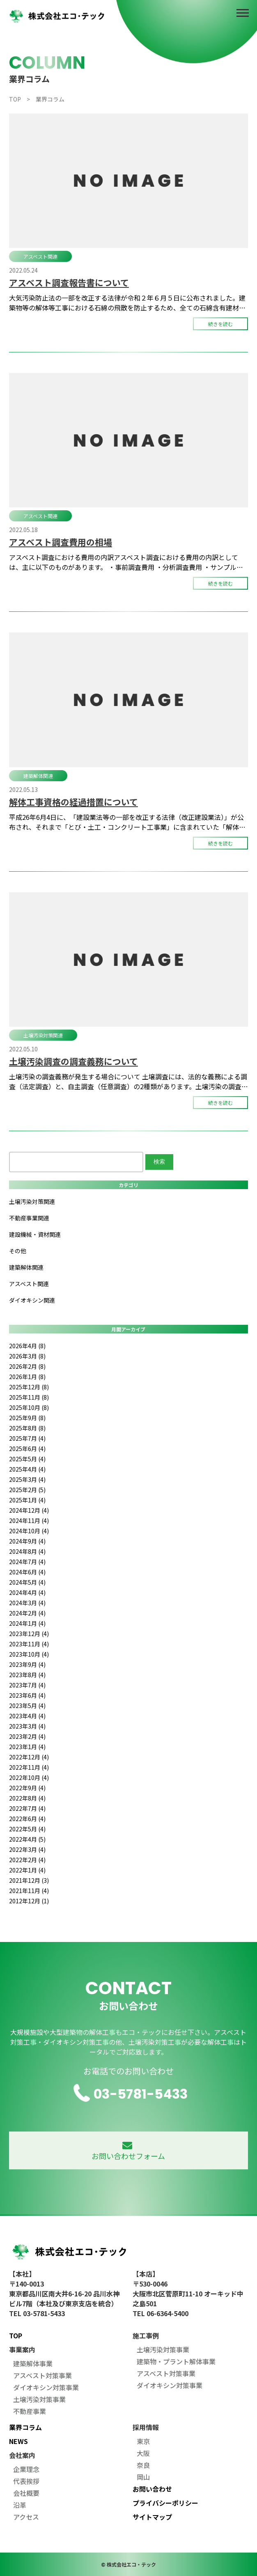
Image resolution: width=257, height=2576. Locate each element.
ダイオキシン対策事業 (46, 2387)
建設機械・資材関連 (35, 1234)
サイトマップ (152, 2517)
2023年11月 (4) (29, 1644)
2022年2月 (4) (27, 1860)
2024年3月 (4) (27, 1603)
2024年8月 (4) (27, 1551)
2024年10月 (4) (29, 1531)
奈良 (143, 2465)
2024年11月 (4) (29, 1520)
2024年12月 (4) (29, 1510)
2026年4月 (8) (27, 1346)
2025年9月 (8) (27, 1418)
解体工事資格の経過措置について (73, 802)
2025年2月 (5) (27, 1490)
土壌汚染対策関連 (43, 1035)
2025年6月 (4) (27, 1448)
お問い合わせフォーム (128, 2151)
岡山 (143, 2477)
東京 (143, 2441)
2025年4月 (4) (27, 1469)
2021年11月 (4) (29, 1890)
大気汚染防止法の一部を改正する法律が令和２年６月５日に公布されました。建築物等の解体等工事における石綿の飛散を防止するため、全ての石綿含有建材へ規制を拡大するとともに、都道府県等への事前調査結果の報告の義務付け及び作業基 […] (127, 302)
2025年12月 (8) (29, 1387)
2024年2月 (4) (27, 1613)
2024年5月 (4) (27, 1582)
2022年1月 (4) (27, 1870)
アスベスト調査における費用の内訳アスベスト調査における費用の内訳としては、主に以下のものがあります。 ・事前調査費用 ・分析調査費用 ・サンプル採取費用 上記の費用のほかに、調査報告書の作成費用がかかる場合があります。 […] (126, 562)
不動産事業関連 (29, 1218)
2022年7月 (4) (27, 1808)
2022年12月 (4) (29, 1757)
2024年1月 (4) (27, 1623)
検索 (159, 1161)
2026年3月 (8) (27, 1356)
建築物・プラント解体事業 (176, 2361)
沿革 (19, 2505)
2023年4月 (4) (27, 1716)
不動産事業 (29, 2411)
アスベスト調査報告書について (69, 282)
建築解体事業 (33, 2363)
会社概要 (26, 2493)
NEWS (18, 2441)
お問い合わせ (152, 2489)
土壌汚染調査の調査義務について (73, 1061)
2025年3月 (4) (27, 1479)
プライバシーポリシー (165, 2503)
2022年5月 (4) (27, 1829)
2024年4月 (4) (27, 1592)
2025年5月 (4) (27, 1459)
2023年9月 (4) (27, 1664)
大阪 (143, 2453)
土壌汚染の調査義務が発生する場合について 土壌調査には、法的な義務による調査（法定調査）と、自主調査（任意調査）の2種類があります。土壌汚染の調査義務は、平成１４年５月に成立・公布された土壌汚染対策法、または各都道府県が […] (128, 1081)
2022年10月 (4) (29, 1777)
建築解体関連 (38, 775)
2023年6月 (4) (27, 1695)
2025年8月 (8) (27, 1428)
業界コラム (25, 2427)
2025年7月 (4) (27, 1438)
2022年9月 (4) (27, 1788)
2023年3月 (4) (27, 1726)
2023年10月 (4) (29, 1654)
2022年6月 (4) (27, 1819)
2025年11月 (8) (29, 1397)
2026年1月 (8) (27, 1376)
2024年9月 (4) (27, 1541)
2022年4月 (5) (27, 1839)
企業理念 (26, 2469)
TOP (15, 2335)
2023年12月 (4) (29, 1633)
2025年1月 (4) (27, 1500)
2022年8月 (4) (27, 1798)
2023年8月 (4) (27, 1675)
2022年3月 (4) (27, 1849)
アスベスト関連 (40, 256)
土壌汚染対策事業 (39, 2399)
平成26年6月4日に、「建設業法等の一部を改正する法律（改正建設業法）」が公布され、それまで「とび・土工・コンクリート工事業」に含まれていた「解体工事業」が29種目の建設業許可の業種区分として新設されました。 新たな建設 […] (128, 822)
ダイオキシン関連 (32, 1300)
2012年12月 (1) (29, 1901)
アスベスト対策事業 (42, 2375)
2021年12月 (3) (29, 1880)
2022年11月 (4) (29, 1767)
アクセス (26, 2517)
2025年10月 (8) (29, 1407)
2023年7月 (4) (27, 1685)
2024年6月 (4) (27, 1572)
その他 (17, 1251)
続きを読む (220, 323)
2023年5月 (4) (27, 1705)
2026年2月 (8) (27, 1366)
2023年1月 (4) (27, 1747)
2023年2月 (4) (27, 1736)
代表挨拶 (26, 2481)
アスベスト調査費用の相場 (60, 542)
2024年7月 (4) (27, 1562)
